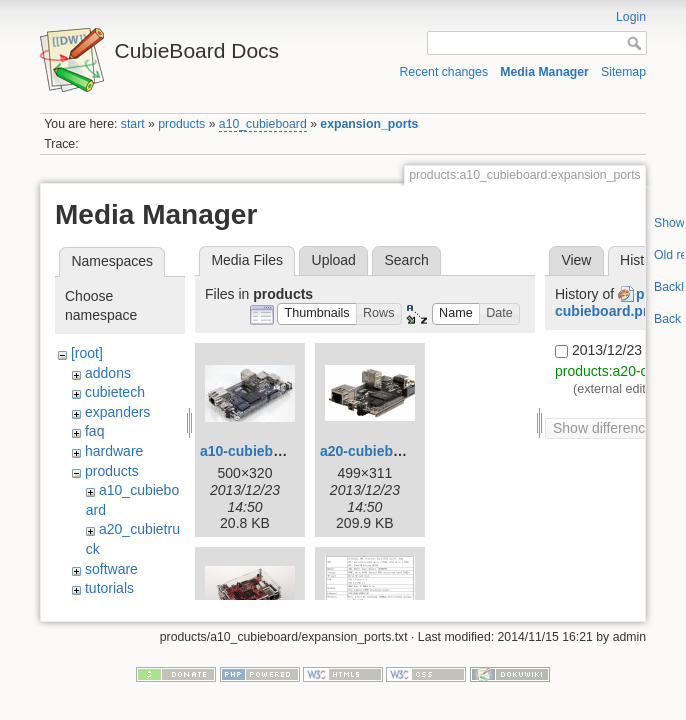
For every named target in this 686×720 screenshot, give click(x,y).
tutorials (109, 588)
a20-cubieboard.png (386, 451)
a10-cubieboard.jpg (264, 451)
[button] (317, 314)
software (111, 569)
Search (406, 260)
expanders (117, 412)
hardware (114, 451)
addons (108, 373)
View (576, 260)
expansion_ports (369, 124)
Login (631, 17)
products (181, 124)
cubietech (115, 392)
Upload (334, 260)
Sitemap (623, 72)
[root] (87, 353)
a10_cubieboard (263, 124)
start (133, 124)
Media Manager (544, 72)
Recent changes (444, 72)
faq (94, 431)
